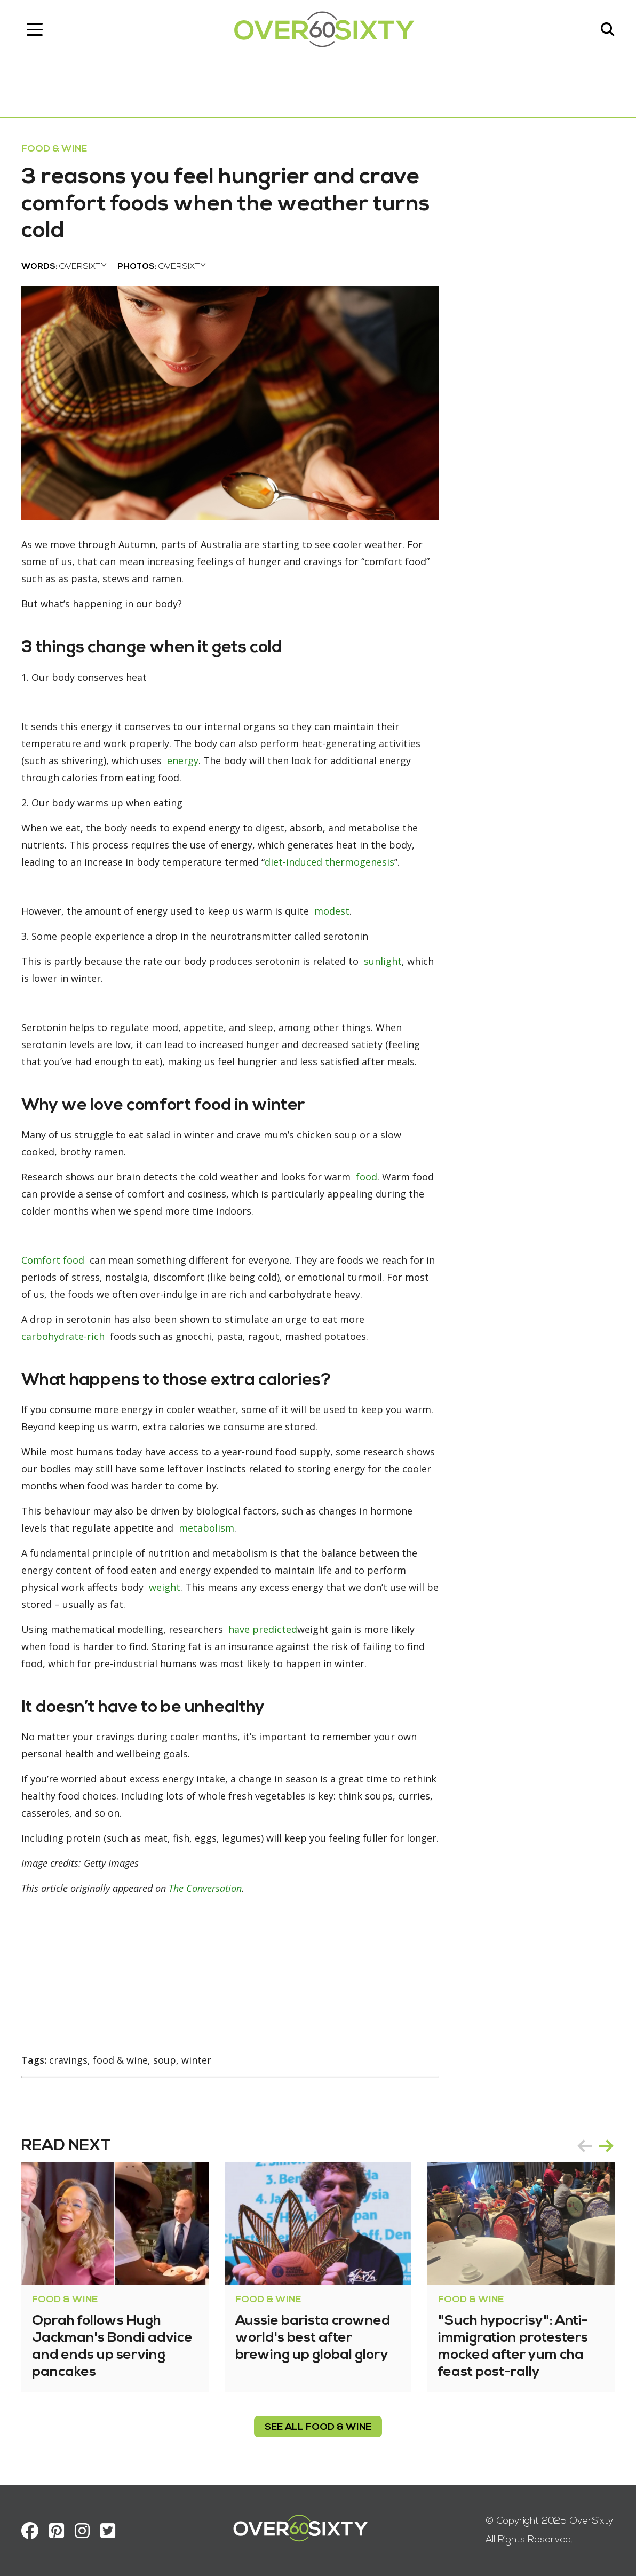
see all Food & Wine (318, 2427)
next (606, 2145)
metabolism (206, 1527)
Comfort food (52, 1260)
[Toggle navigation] (34, 29)
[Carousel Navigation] (595, 2145)
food (366, 1176)
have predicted (262, 1629)
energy (182, 760)
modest (331, 911)
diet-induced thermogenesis (329, 861)
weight (164, 1587)
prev (584, 2145)
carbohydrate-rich (63, 1336)
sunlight (383, 961)
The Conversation (205, 1888)
